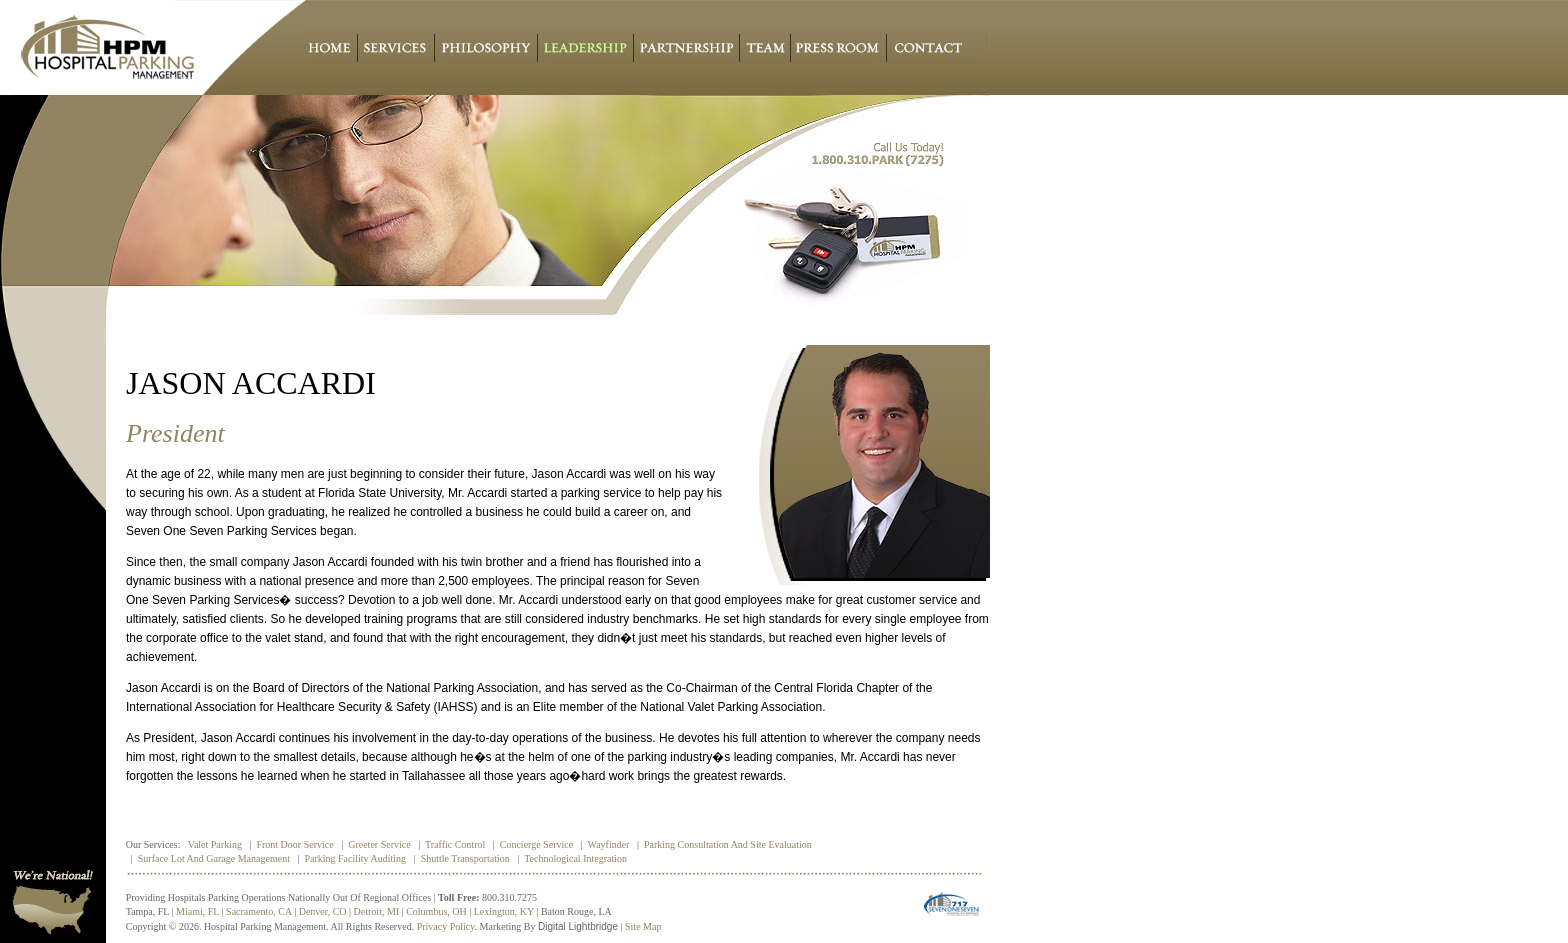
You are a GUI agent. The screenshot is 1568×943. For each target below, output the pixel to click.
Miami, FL (197, 911)
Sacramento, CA (259, 911)
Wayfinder (609, 844)
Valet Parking (215, 844)
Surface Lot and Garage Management (214, 858)
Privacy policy (446, 926)
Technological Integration (575, 858)
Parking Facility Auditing (355, 858)
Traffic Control (455, 844)
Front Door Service (294, 844)
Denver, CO (323, 911)
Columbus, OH (436, 911)
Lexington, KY (504, 911)
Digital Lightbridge (578, 926)
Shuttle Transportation (465, 858)
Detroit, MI (377, 911)
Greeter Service (379, 844)
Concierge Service (536, 844)
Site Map (643, 926)
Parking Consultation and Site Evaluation (728, 844)
